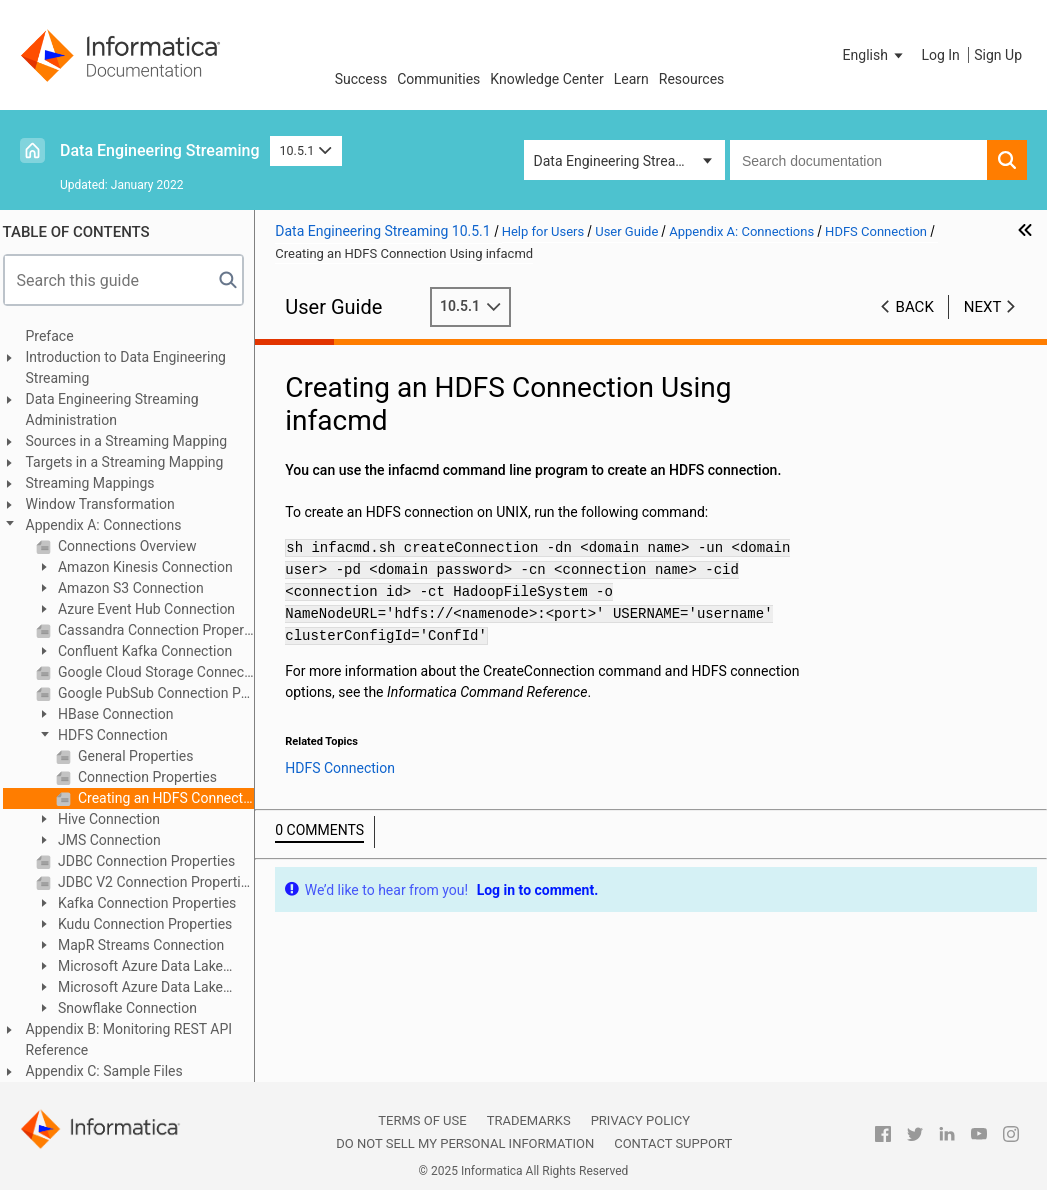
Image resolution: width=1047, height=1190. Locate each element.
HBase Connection (121, 714)
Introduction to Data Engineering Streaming (133, 367)
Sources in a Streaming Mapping (134, 441)
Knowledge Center (546, 79)
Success (361, 79)
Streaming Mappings (97, 483)
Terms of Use (422, 1120)
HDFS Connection (118, 735)
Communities (438, 79)
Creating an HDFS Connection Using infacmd (172, 798)
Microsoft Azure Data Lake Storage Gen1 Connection (137, 967)
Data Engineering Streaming (160, 150)
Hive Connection (114, 819)
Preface (57, 336)
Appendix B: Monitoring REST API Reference (136, 1039)
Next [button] (983, 307)
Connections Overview (133, 546)
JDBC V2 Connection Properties (162, 882)
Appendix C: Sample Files (111, 1071)
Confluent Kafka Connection (151, 651)
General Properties (141, 756)
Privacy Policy (640, 1120)
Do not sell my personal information (465, 1143)
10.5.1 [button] (306, 150)
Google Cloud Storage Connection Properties (162, 672)
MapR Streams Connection (147, 945)
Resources (692, 79)
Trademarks (529, 1120)
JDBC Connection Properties (152, 861)
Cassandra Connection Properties (162, 630)
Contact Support (673, 1143)
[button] (875, 55)
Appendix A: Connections (111, 525)
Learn (631, 79)
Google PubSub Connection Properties (162, 693)
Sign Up (998, 55)
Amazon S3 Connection (136, 588)
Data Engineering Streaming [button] (620, 161)
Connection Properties (153, 777)
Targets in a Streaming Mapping (132, 462)
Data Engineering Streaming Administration (119, 409)
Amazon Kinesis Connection (151, 567)
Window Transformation (107, 504)
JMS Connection (115, 840)
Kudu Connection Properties (151, 924)
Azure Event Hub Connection (152, 609)
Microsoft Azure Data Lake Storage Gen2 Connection (137, 988)
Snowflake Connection (133, 1008)
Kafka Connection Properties (153, 903)
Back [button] (915, 307)
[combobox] (858, 160)
